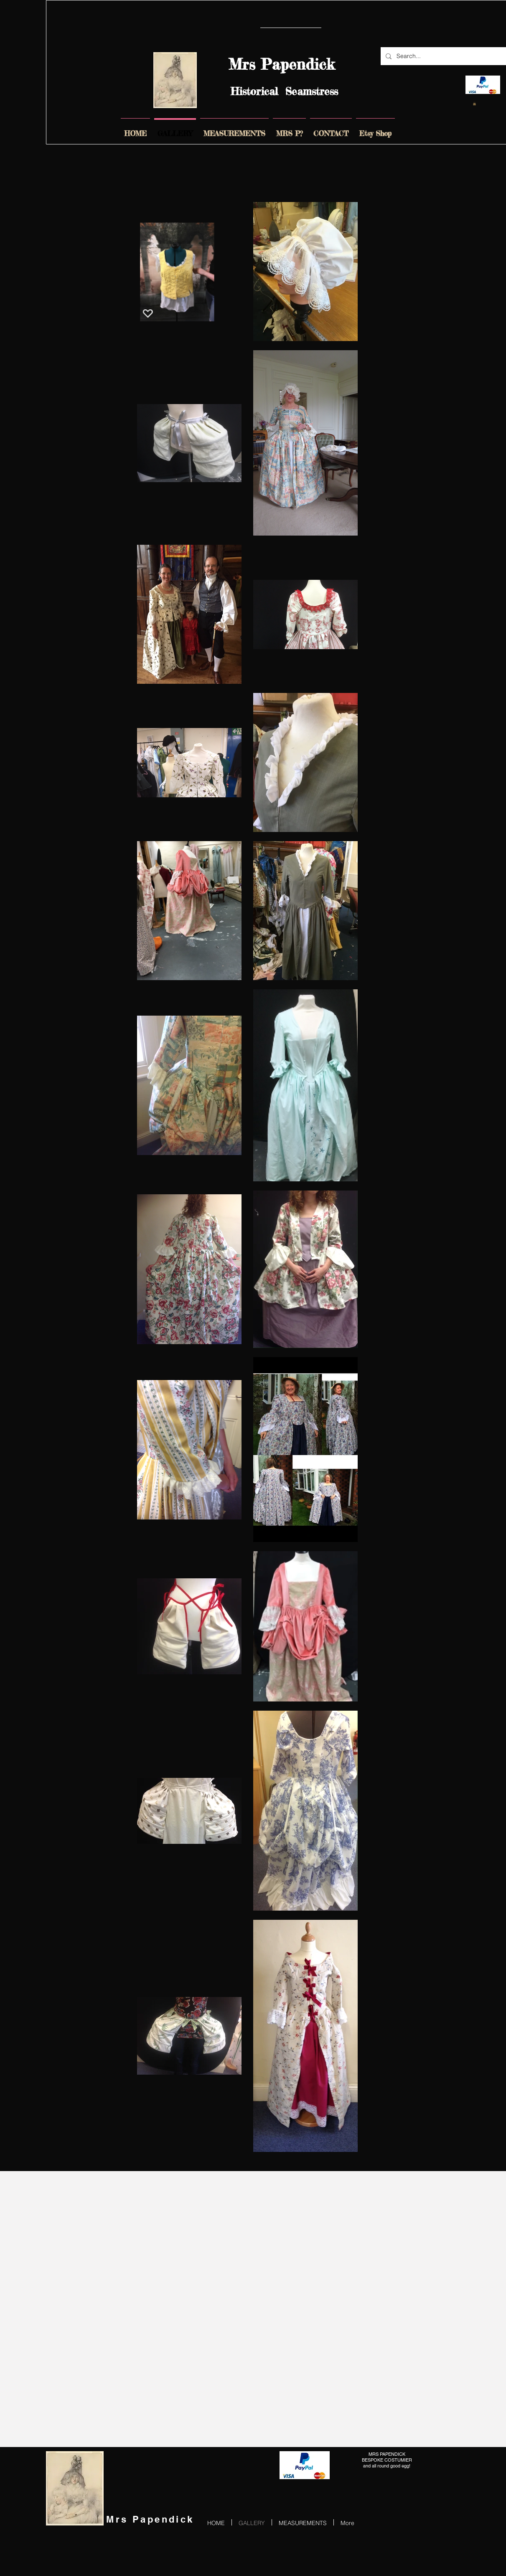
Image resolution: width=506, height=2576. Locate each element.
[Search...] (443, 56)
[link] (474, 103)
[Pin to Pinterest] (487, 32)
